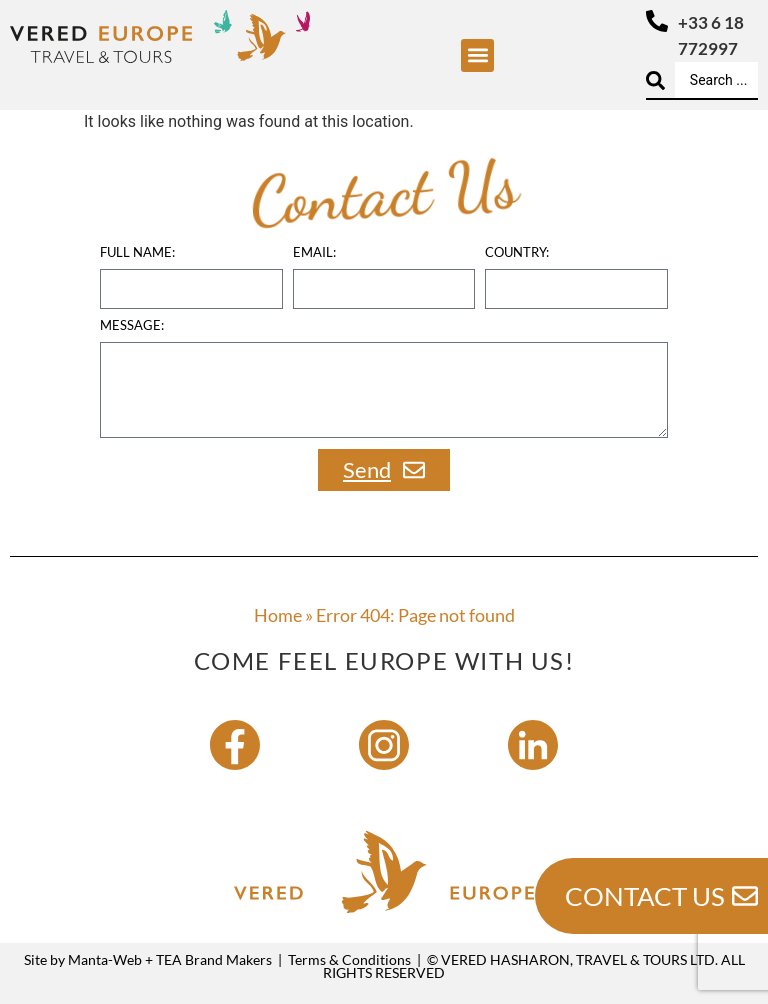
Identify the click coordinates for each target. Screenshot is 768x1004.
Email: (314, 253)
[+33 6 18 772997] (657, 21)
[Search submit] (655, 80)
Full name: (137, 253)
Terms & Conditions (349, 959)
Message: (132, 326)
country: (517, 253)
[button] (477, 55)
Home (278, 615)
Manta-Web (105, 959)
